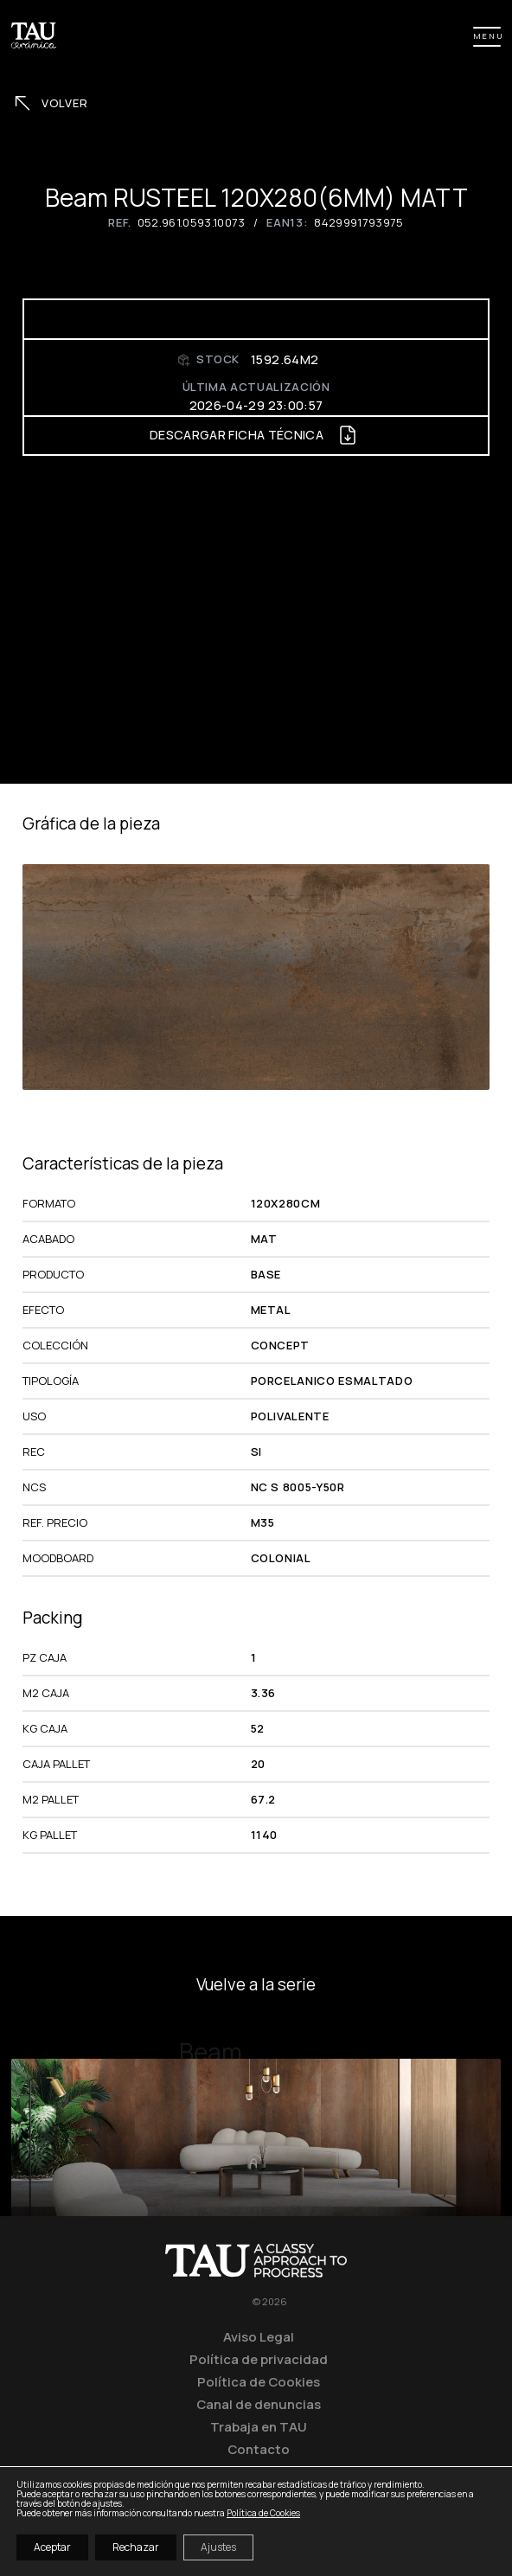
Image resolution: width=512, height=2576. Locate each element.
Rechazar (135, 2547)
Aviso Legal (258, 2336)
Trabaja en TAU (258, 2426)
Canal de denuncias (258, 2404)
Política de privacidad (258, 2359)
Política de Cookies (258, 2381)
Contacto (258, 2448)
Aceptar (52, 2547)
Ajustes (218, 2547)
